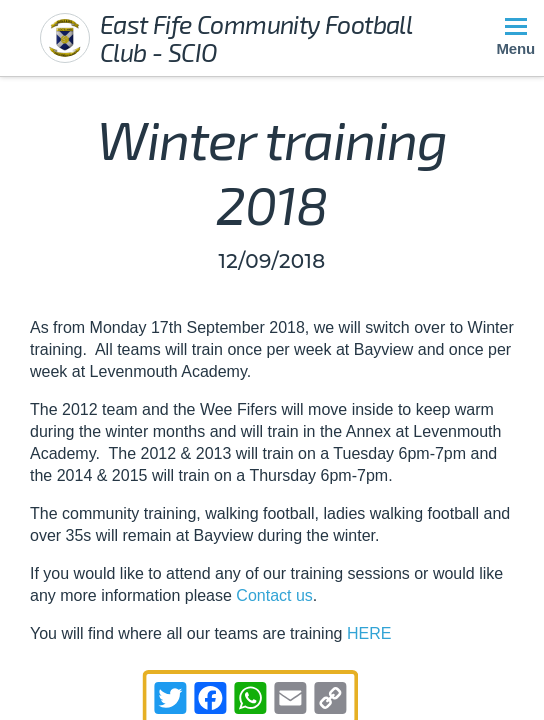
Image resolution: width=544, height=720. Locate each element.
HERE (369, 633)
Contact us (274, 595)
